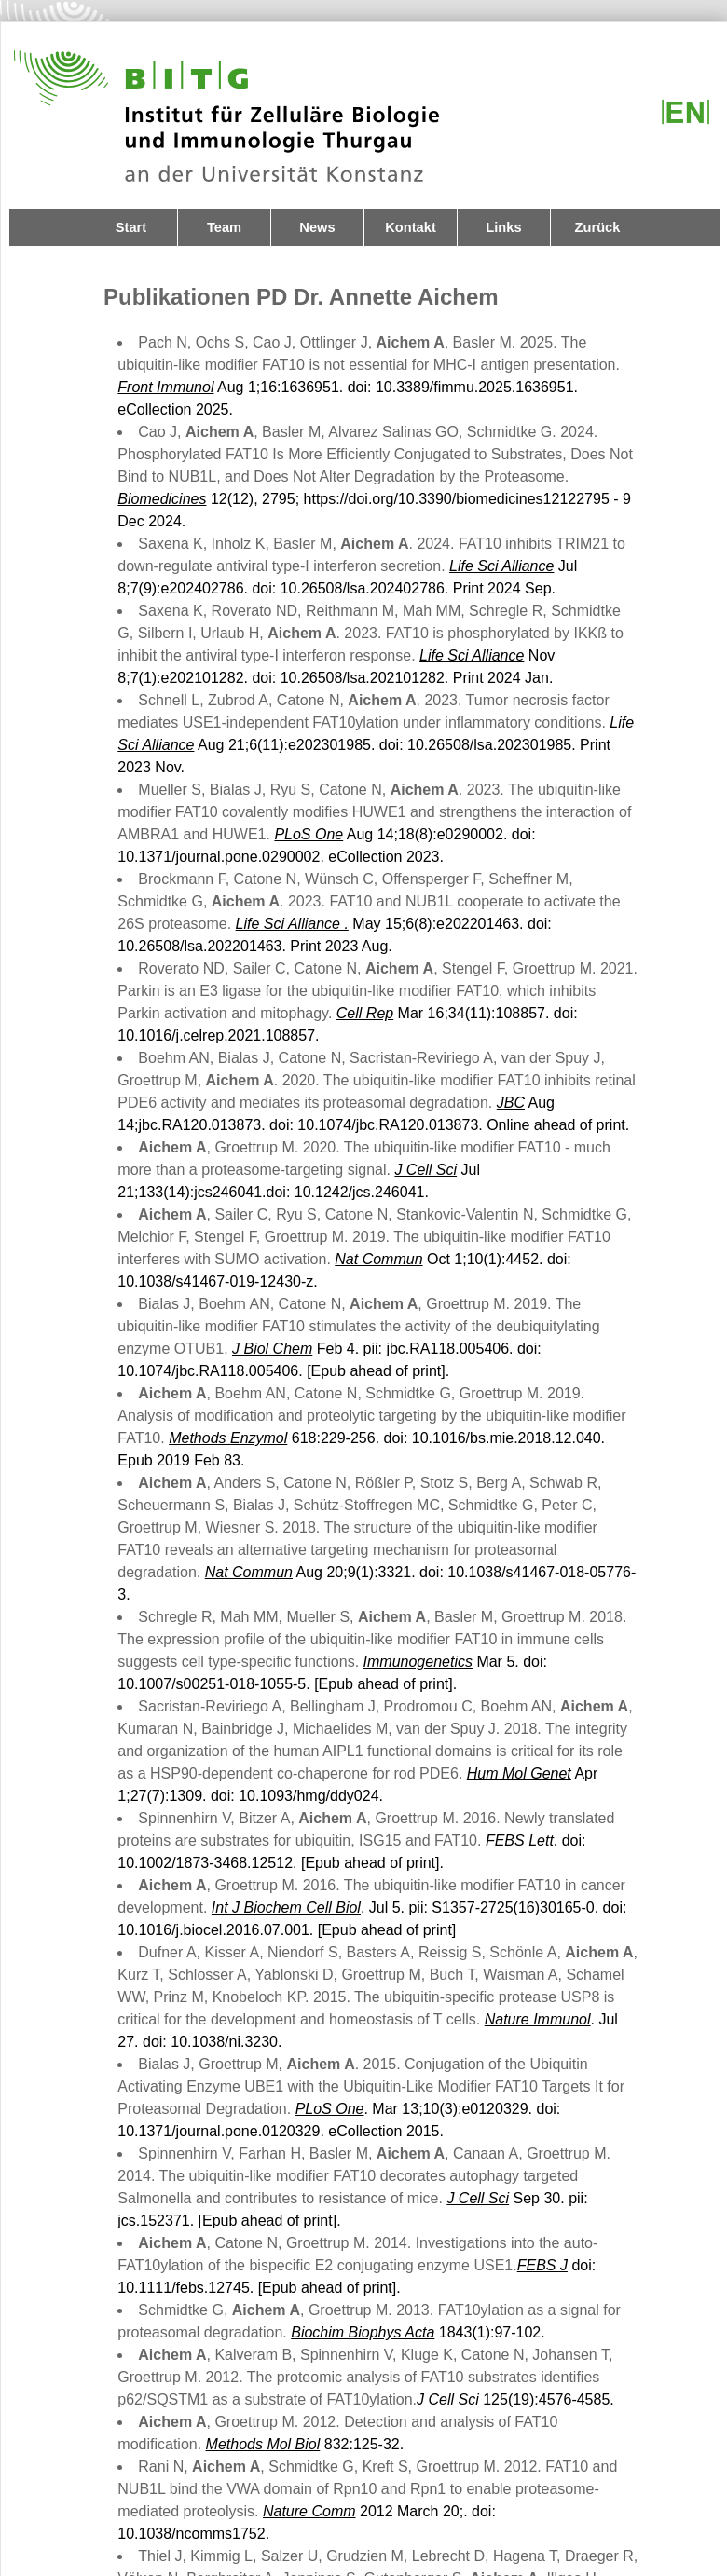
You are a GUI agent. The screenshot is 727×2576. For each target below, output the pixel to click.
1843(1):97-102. (417, 2332)
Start (131, 227)
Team (224, 227)
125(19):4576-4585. (515, 2399)
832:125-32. (305, 2444)
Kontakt (410, 227)
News (317, 227)
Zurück (598, 227)
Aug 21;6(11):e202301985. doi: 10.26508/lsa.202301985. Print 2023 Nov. (375, 745)
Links (503, 227)
